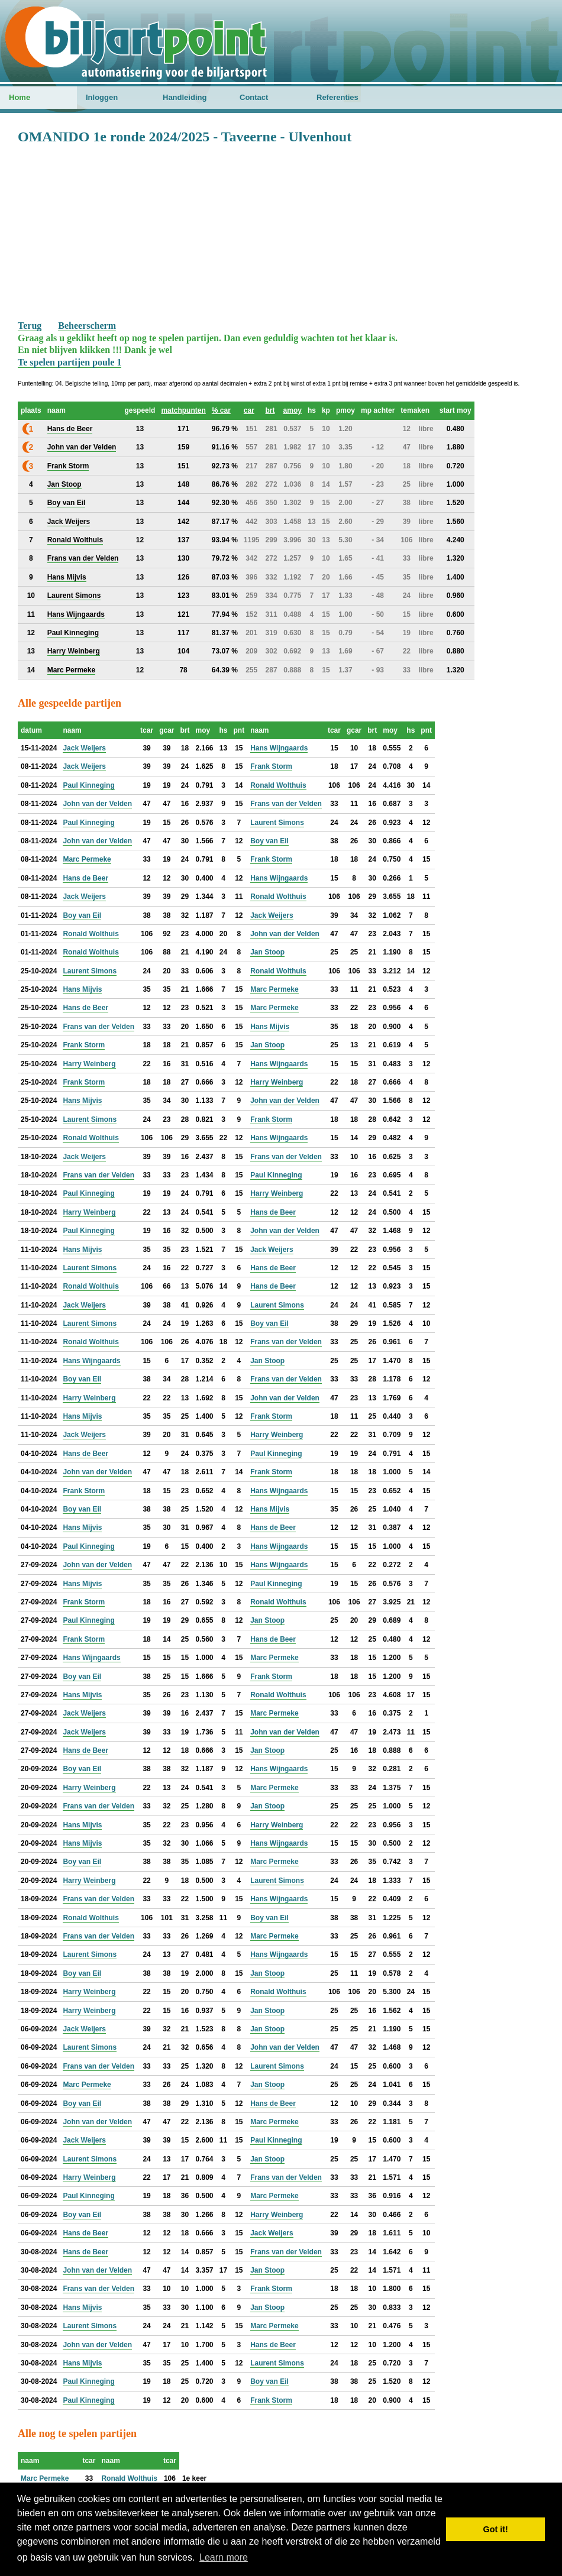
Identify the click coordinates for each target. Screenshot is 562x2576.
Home (19, 97)
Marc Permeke (87, 859)
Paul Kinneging (88, 785)
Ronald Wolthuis (278, 785)
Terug (29, 326)
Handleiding (184, 97)
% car (221, 410)
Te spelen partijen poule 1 (69, 362)
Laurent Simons (277, 822)
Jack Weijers (84, 748)
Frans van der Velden (286, 804)
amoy (292, 410)
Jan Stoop (267, 952)
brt (270, 410)
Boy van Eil (269, 841)
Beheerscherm (87, 326)
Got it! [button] (495, 2529)
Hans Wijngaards (279, 748)
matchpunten (183, 410)
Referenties (337, 97)
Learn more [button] (223, 2557)
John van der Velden (97, 804)
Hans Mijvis (82, 989)
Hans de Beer (85, 878)
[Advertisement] (281, 231)
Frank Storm (271, 766)
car (249, 410)
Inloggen (102, 97)
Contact (254, 97)
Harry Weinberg (89, 1064)
